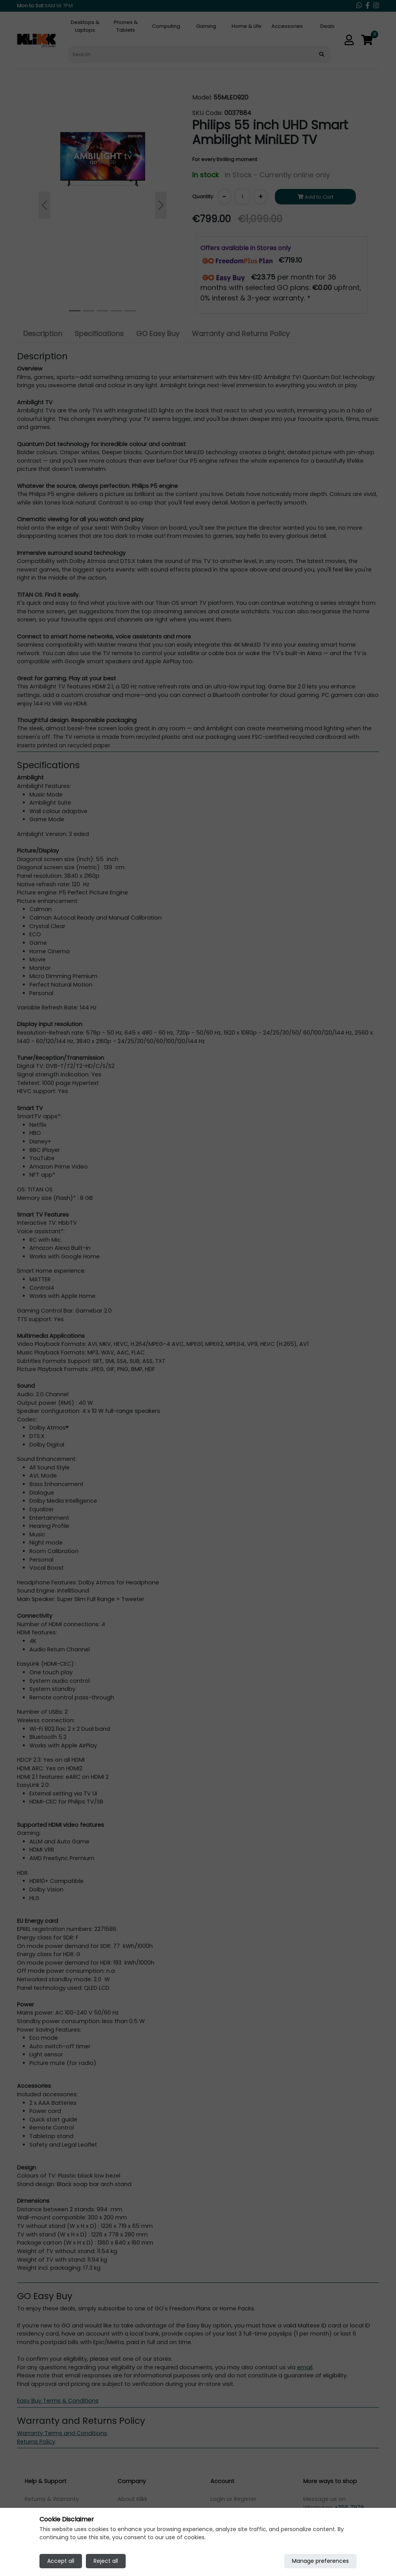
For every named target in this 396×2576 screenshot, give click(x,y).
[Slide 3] (116, 310)
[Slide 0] (74, 310)
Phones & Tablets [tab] (126, 26)
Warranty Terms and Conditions (62, 2433)
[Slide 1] (88, 310)
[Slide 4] (130, 310)
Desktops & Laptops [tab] (85, 26)
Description (42, 333)
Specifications (99, 333)
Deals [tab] (327, 26)
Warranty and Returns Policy (241, 333)
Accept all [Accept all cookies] (60, 2561)
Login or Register (233, 2499)
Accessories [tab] (287, 26)
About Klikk (132, 2499)
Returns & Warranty (52, 2499)
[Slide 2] (102, 310)
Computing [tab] (166, 26)
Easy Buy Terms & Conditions (58, 2400)
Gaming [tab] (206, 26)
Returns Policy (36, 2442)
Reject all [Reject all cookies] (106, 2561)
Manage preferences (320, 2561)
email (304, 2367)
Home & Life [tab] (246, 26)
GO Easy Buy (157, 333)
